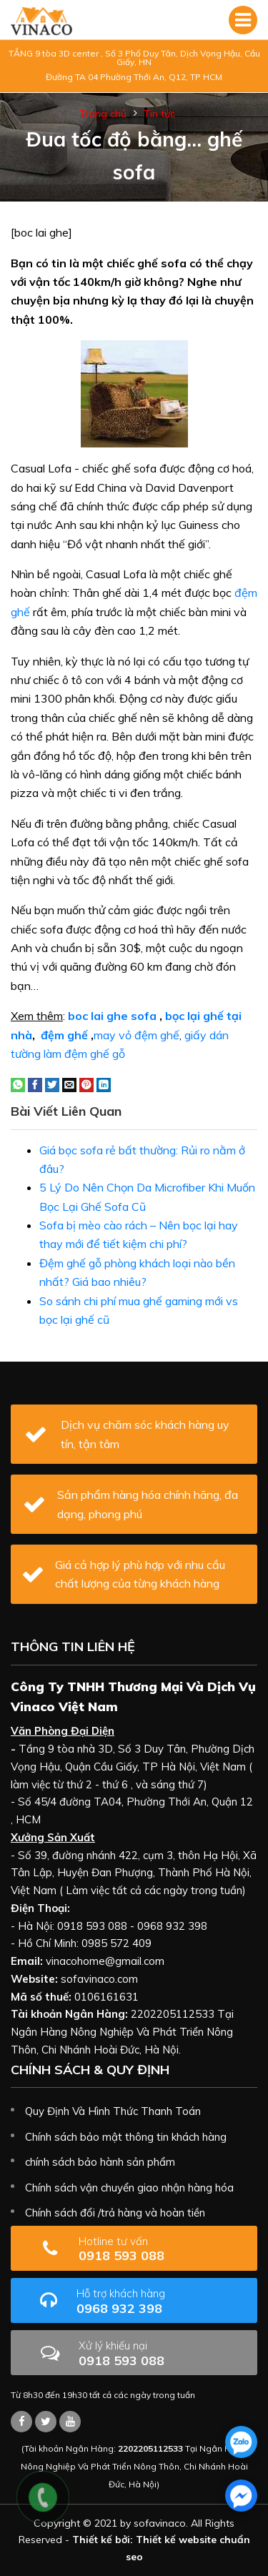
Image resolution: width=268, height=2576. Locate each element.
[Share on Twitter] (52, 1083)
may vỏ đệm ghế (136, 1035)
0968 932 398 (161, 2301)
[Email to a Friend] (69, 1083)
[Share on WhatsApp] (18, 1083)
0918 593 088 (158, 2249)
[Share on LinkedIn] (103, 1083)
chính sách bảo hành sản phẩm (100, 2162)
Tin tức (159, 113)
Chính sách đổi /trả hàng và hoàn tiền (115, 2212)
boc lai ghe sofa (112, 1016)
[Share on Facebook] (35, 1083)
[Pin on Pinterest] (86, 1083)
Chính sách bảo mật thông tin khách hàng (126, 2137)
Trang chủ (102, 113)
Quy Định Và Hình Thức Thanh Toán (113, 2111)
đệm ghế (64, 1035)
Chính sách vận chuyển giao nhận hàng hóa (129, 2187)
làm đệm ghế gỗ (84, 1053)
